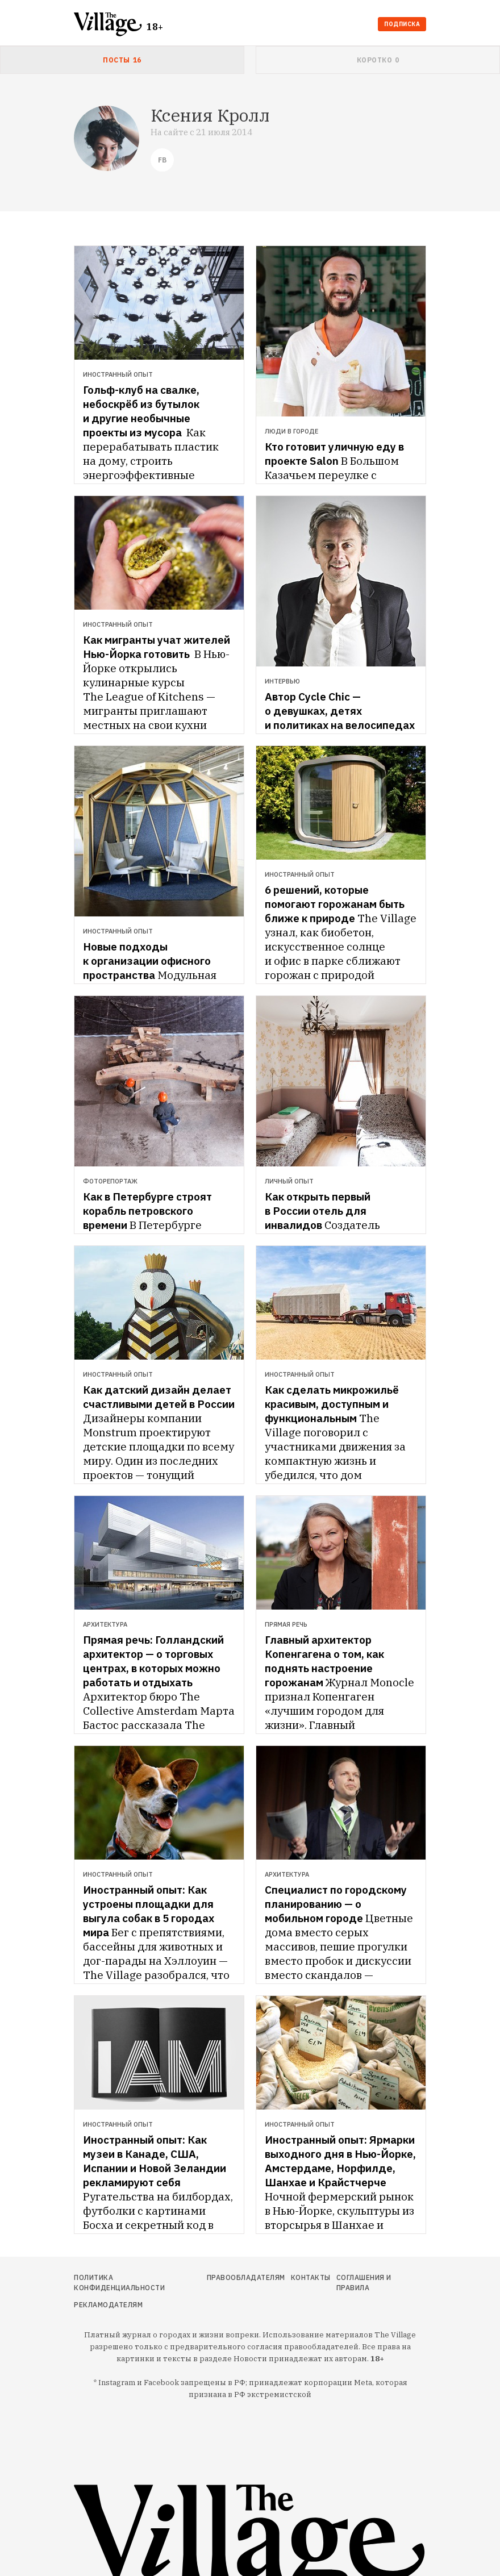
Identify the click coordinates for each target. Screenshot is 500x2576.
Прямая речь (286, 1624)
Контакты (311, 2277)
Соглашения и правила (363, 2282)
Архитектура (105, 1624)
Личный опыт (289, 1181)
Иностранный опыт (118, 374)
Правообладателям (246, 2277)
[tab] (122, 60)
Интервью (282, 681)
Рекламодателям (108, 2304)
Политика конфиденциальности (119, 2282)
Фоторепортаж (110, 1181)
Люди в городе (291, 431)
